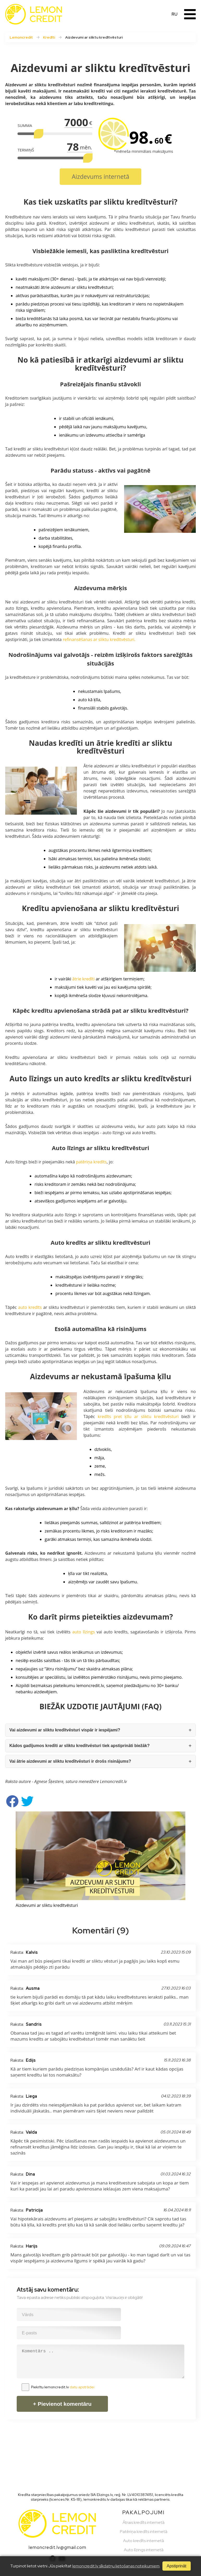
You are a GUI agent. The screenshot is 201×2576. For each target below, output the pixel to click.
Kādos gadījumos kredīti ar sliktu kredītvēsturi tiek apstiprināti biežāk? (79, 1745)
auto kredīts (30, 1307)
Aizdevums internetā (100, 176)
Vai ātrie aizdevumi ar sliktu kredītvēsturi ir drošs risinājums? (70, 1761)
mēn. (86, 147)
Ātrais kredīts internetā (144, 2522)
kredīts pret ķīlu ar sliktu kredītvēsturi (138, 1416)
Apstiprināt (176, 2566)
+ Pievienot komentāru (62, 2404)
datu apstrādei (82, 2387)
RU (175, 14)
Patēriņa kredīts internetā (143, 2531)
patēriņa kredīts (91, 1162)
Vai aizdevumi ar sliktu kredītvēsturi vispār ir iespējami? (64, 1730)
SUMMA (24, 125)
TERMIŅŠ (25, 149)
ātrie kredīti (83, 979)
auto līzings (83, 1632)
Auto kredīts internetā (143, 2540)
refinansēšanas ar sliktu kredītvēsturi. (99, 639)
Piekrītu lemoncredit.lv (62, 2387)
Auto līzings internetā (143, 2550)
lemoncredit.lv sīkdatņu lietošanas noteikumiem (116, 2566)
